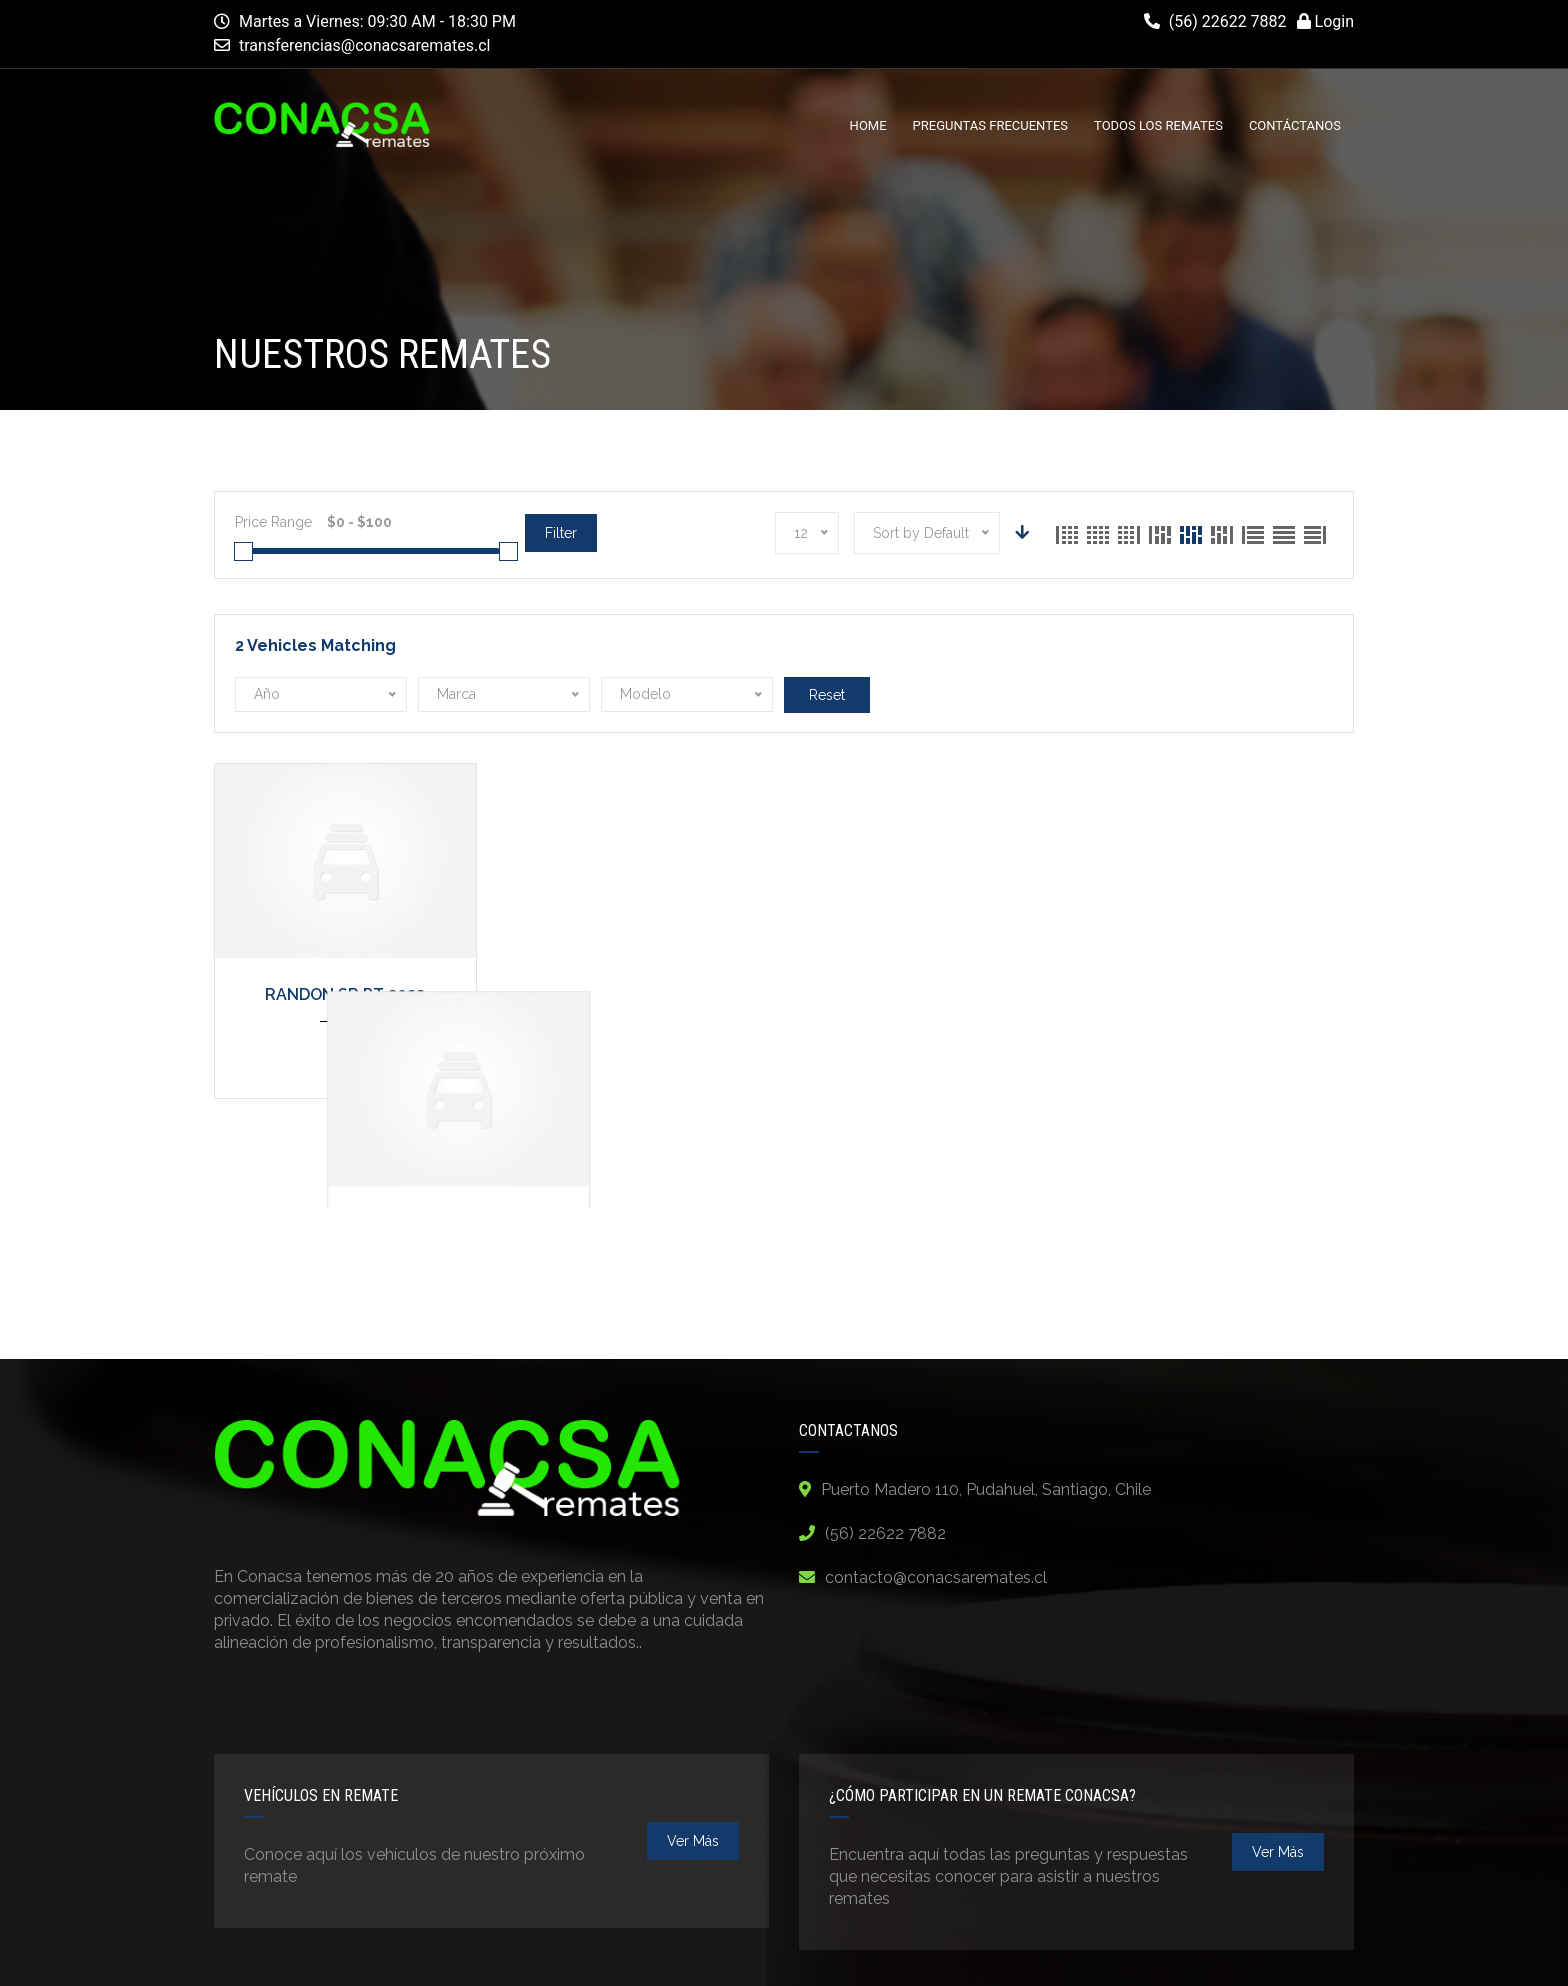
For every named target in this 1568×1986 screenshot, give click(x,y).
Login (1325, 21)
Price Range (273, 522)
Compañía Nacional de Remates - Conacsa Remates (542, 1952)
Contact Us (1307, 1953)
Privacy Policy (1025, 1953)
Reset (827, 695)
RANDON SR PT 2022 (345, 994)
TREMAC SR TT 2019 (638, 994)
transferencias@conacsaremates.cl (365, 45)
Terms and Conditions (1171, 1953)
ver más (693, 1737)
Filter (561, 533)
